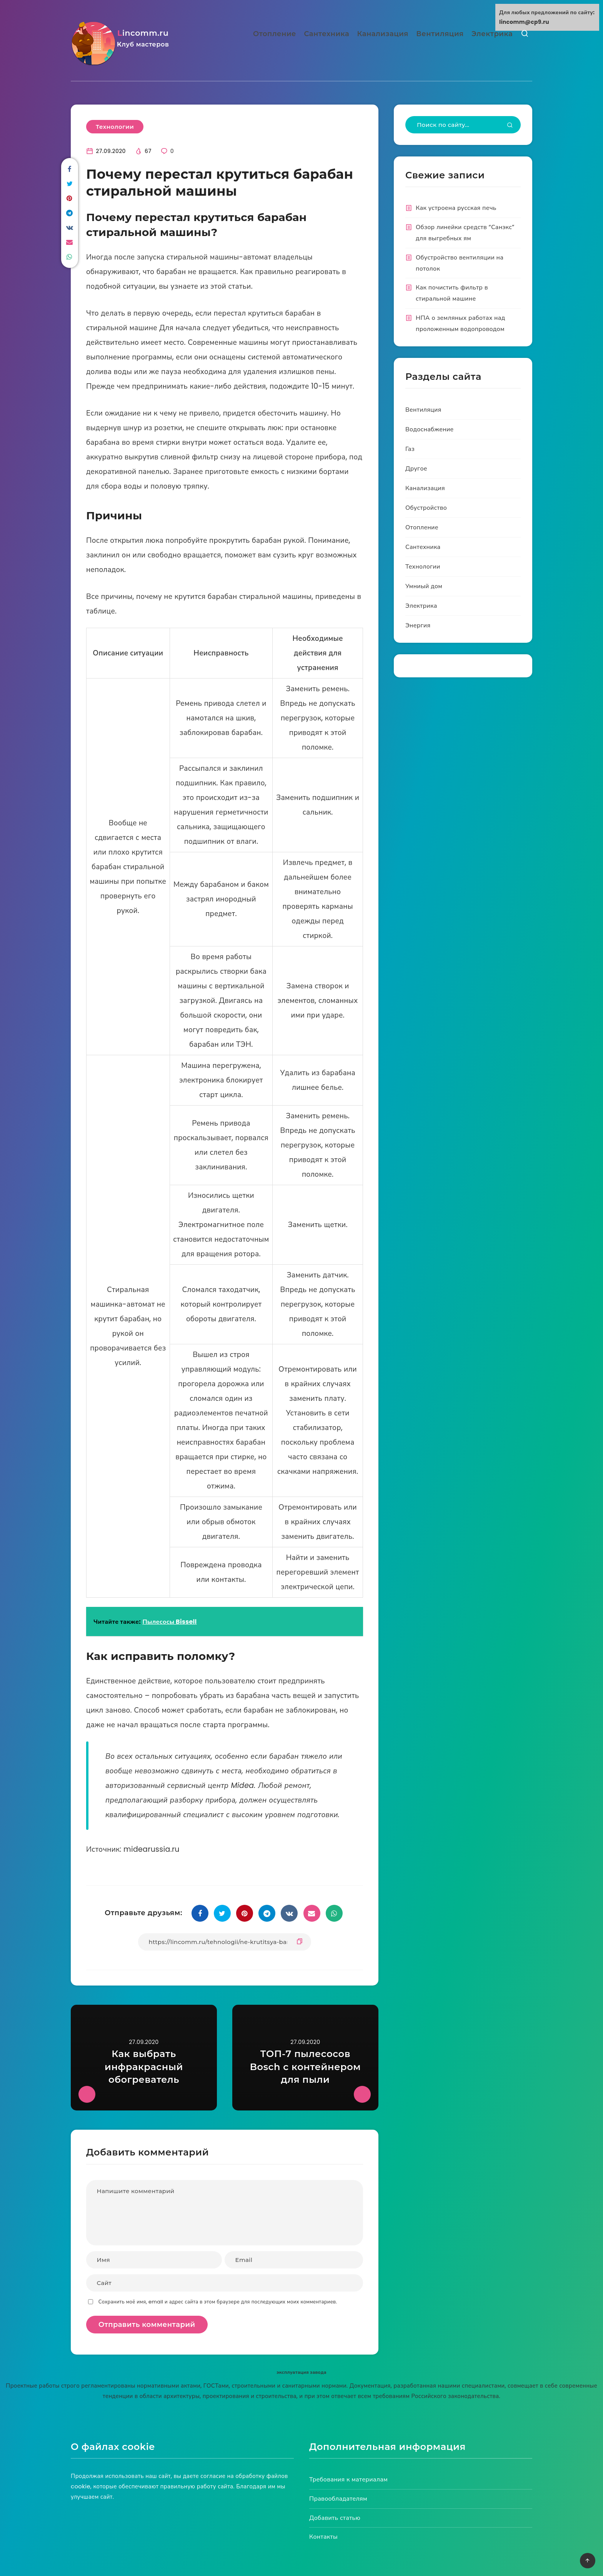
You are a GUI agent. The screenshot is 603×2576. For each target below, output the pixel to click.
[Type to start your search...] (463, 124)
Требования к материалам (348, 2479)
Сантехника (326, 34)
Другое (416, 468)
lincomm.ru (147, 40)
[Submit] (510, 126)
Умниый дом (423, 586)
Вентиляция (439, 34)
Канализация (382, 34)
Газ (410, 448)
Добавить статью (334, 2517)
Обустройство (426, 507)
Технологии (115, 126)
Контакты (323, 2536)
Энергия (417, 625)
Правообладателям (338, 2498)
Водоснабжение (429, 429)
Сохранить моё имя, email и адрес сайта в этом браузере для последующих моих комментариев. (217, 2301)
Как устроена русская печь (456, 207)
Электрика (492, 34)
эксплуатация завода (301, 2372)
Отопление (274, 34)
